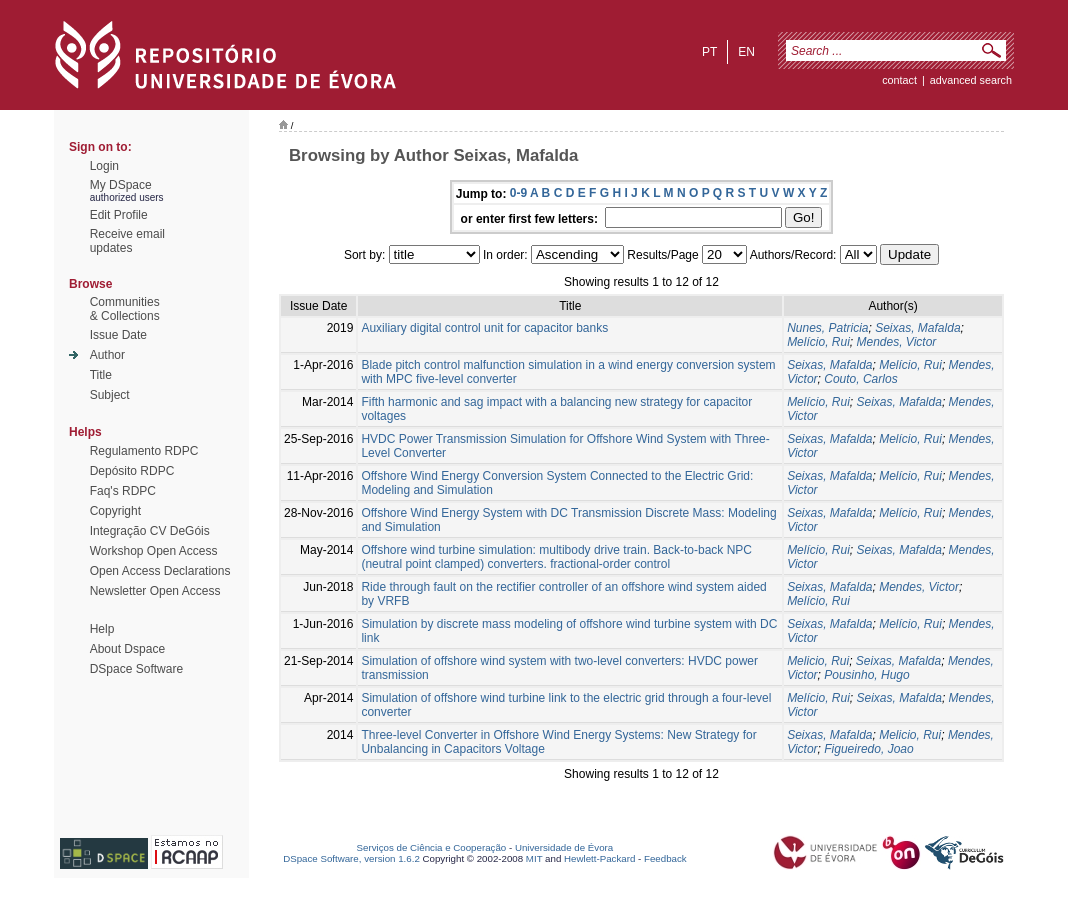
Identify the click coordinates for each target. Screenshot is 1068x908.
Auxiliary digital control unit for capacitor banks (484, 328)
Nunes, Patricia (827, 328)
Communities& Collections (125, 309)
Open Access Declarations (160, 571)
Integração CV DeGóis (150, 531)
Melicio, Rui (818, 661)
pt (709, 52)
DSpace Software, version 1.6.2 (351, 858)
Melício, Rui (818, 342)
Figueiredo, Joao (868, 749)
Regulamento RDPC (144, 451)
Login (104, 166)
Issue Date (118, 335)
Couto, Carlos (860, 379)
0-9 (518, 193)
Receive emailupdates (127, 241)
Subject (110, 395)
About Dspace (127, 649)
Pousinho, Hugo (866, 675)
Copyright (115, 511)
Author (107, 355)
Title (101, 375)
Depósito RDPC (132, 471)
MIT (534, 858)
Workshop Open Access (154, 551)
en (746, 52)
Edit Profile (119, 215)
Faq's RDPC (123, 491)
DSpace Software (136, 669)
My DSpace (121, 185)
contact (899, 80)
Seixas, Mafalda (917, 328)
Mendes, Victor (896, 342)
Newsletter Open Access (155, 591)
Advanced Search (971, 80)
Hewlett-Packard (599, 858)
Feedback (665, 858)
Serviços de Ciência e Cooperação (432, 847)
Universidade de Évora (564, 847)
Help (102, 629)
